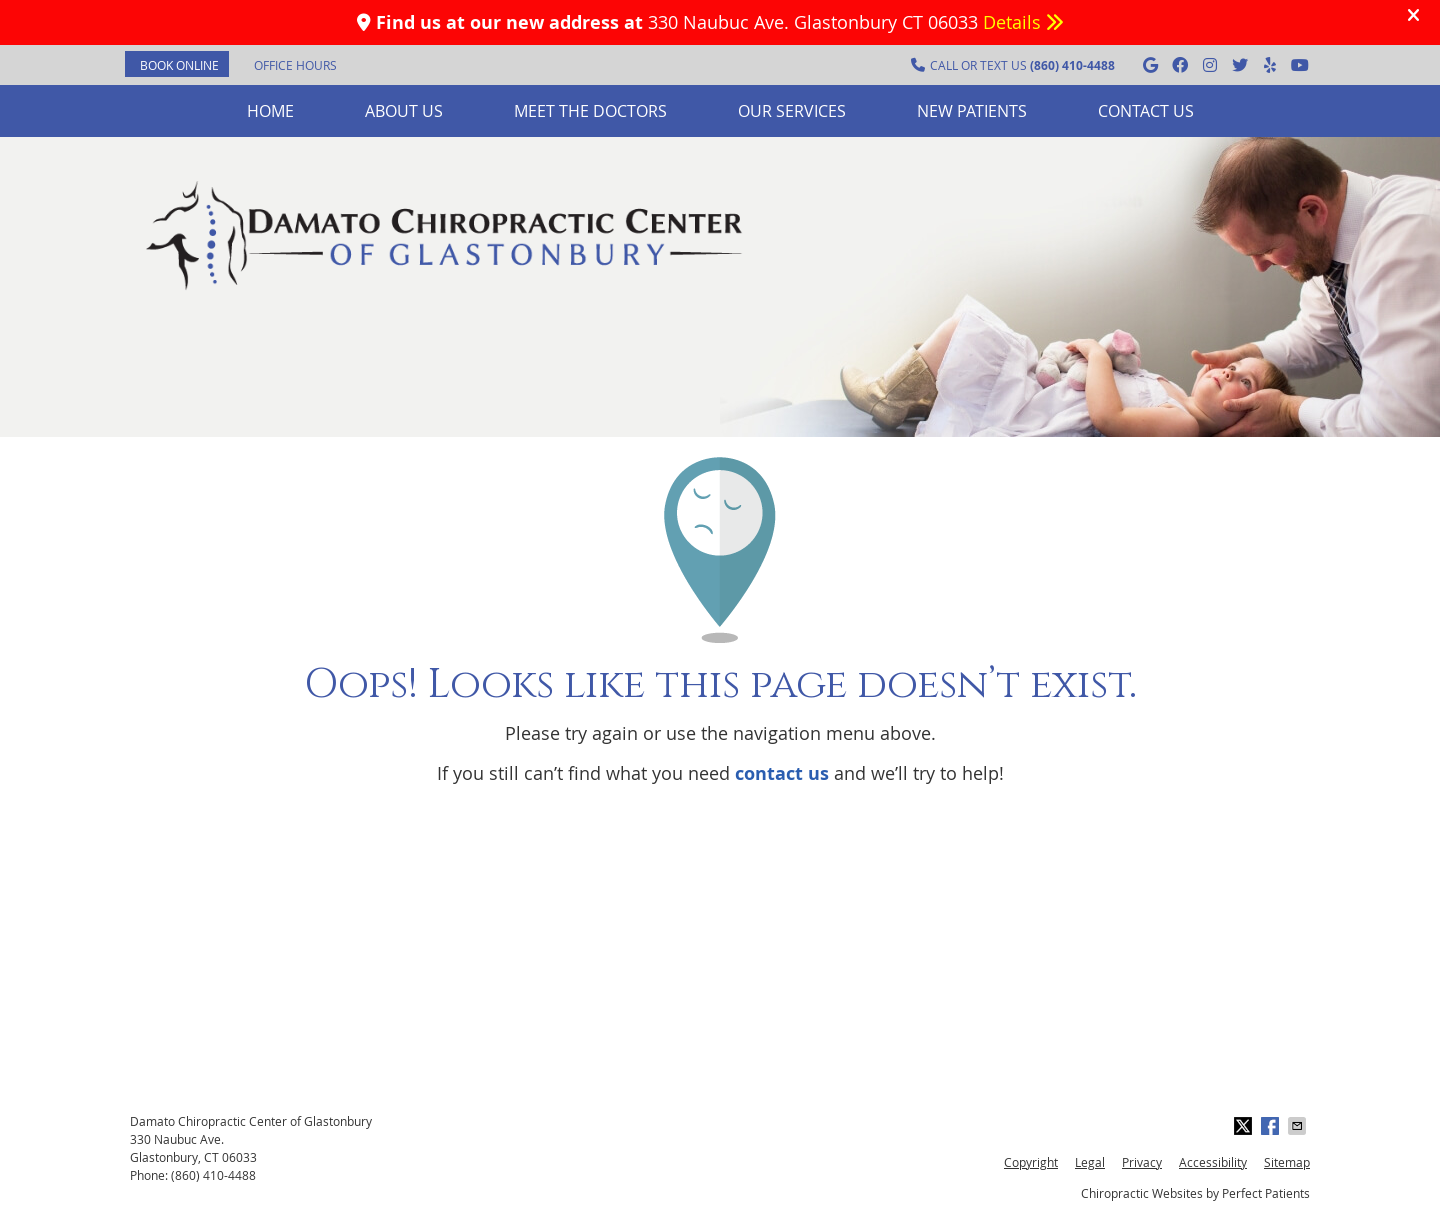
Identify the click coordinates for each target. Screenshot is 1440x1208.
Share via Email (1299, 1126)
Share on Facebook (1272, 1126)
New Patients (972, 111)
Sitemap (1287, 1162)
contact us (782, 773)
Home (270, 111)
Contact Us (1146, 111)
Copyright (1031, 1162)
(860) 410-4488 (213, 1175)
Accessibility (1213, 1162)
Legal (1090, 1162)
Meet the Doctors (590, 111)
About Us (404, 111)
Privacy (1142, 1162)
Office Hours (295, 65)
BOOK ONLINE (179, 65)
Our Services (792, 111)
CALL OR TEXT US (1013, 65)
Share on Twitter (1245, 1126)
